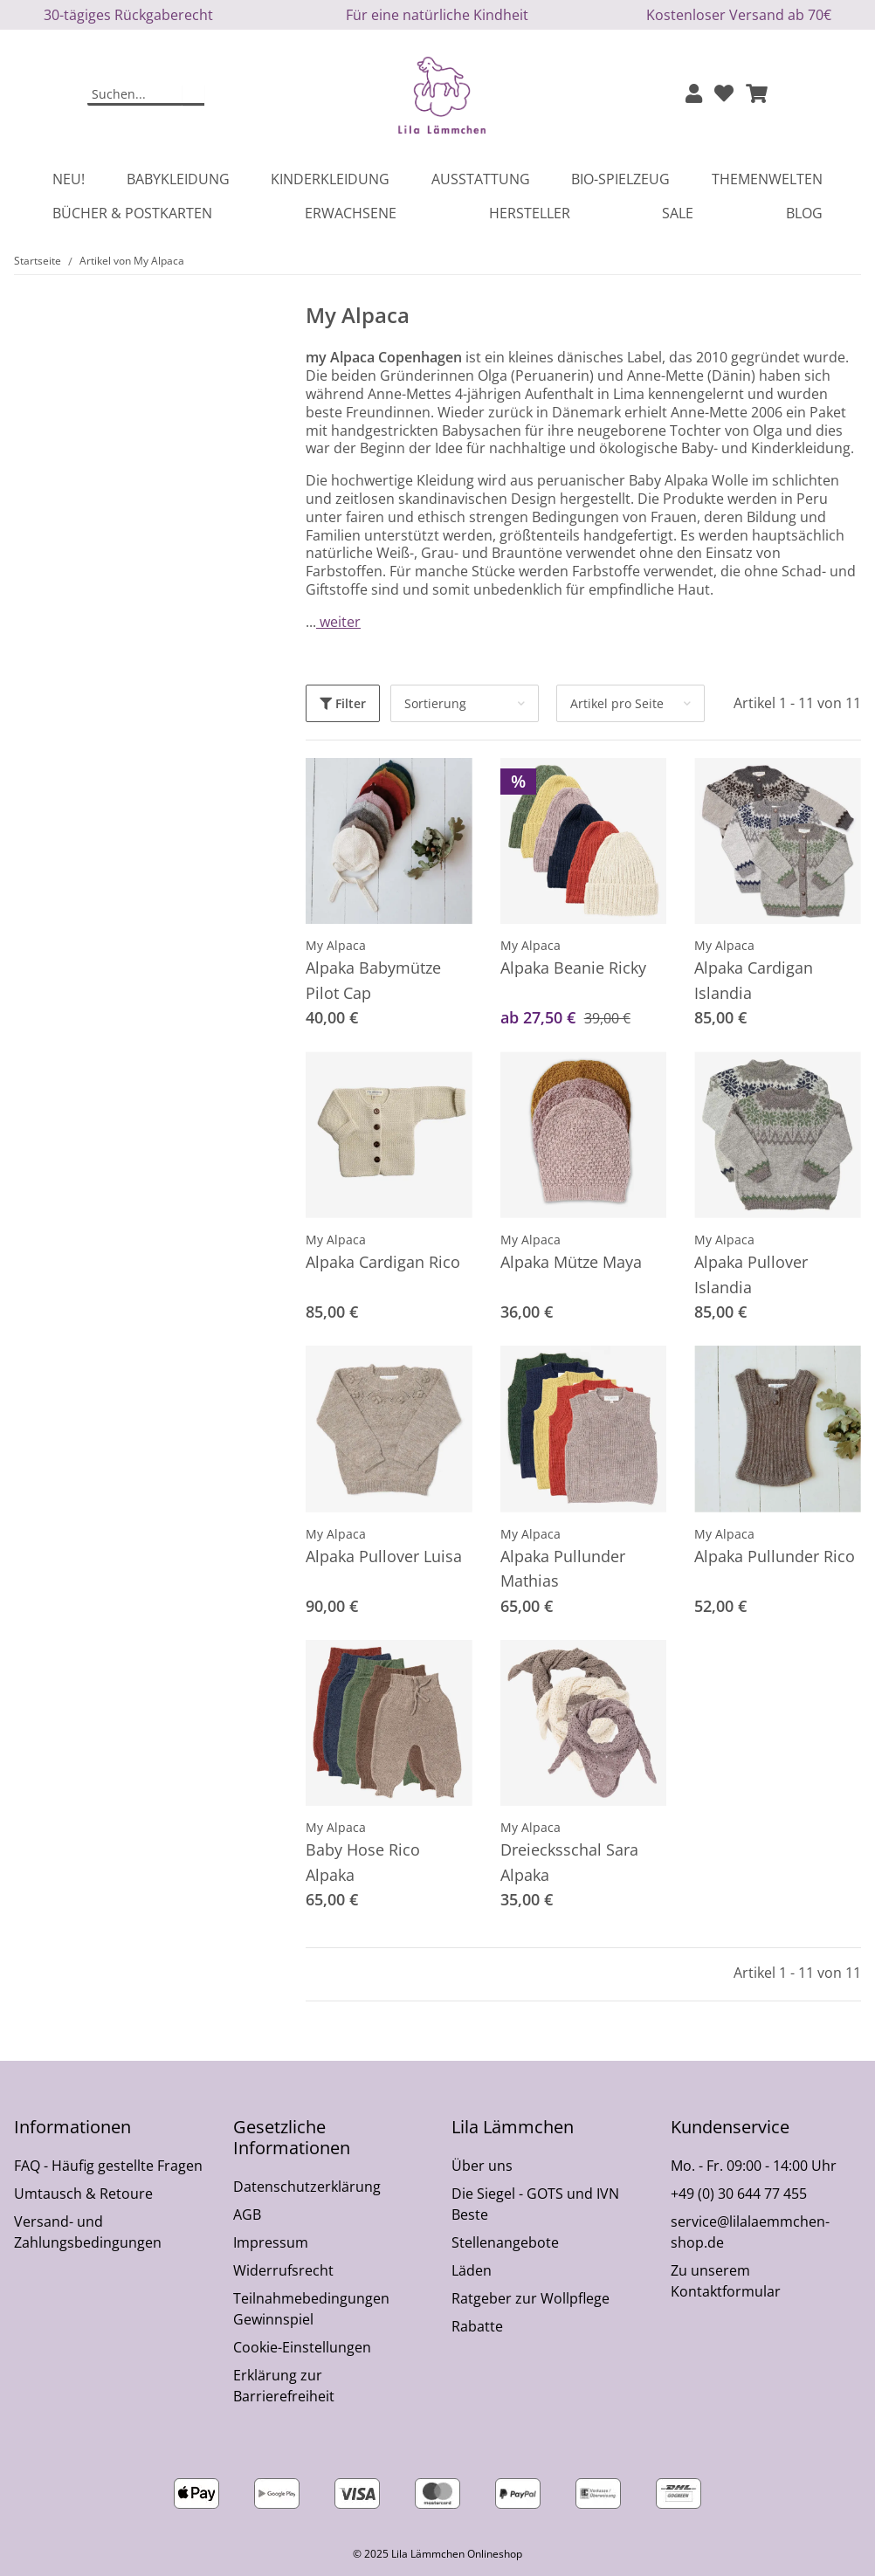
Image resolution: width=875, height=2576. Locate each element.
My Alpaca (336, 945)
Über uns (482, 2165)
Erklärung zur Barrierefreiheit (283, 2386)
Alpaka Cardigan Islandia (753, 980)
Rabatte (477, 2326)
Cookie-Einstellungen (302, 2347)
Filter (343, 703)
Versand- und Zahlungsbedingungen (88, 2232)
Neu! (68, 179)
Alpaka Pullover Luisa (384, 1556)
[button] (693, 95)
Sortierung (435, 703)
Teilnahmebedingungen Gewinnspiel (311, 2309)
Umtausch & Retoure (83, 2193)
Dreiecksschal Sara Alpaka (569, 1862)
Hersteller (529, 213)
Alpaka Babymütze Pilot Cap (373, 980)
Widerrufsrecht (283, 2270)
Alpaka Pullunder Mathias (562, 1569)
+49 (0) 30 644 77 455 (739, 2193)
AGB (247, 2214)
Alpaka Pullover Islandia (751, 1274)
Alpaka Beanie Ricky (573, 967)
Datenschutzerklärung (307, 2186)
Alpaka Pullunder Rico (774, 1556)
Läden (471, 2270)
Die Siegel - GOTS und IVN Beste (535, 2204)
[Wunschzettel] (724, 95)
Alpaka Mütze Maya (571, 1261)
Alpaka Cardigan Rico (383, 1261)
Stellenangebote (505, 2242)
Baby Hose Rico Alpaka (363, 1862)
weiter (338, 621)
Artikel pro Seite (617, 703)
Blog (804, 213)
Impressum (270, 2242)
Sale (677, 213)
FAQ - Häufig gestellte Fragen (108, 2165)
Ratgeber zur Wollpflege (530, 2298)
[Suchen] (135, 95)
